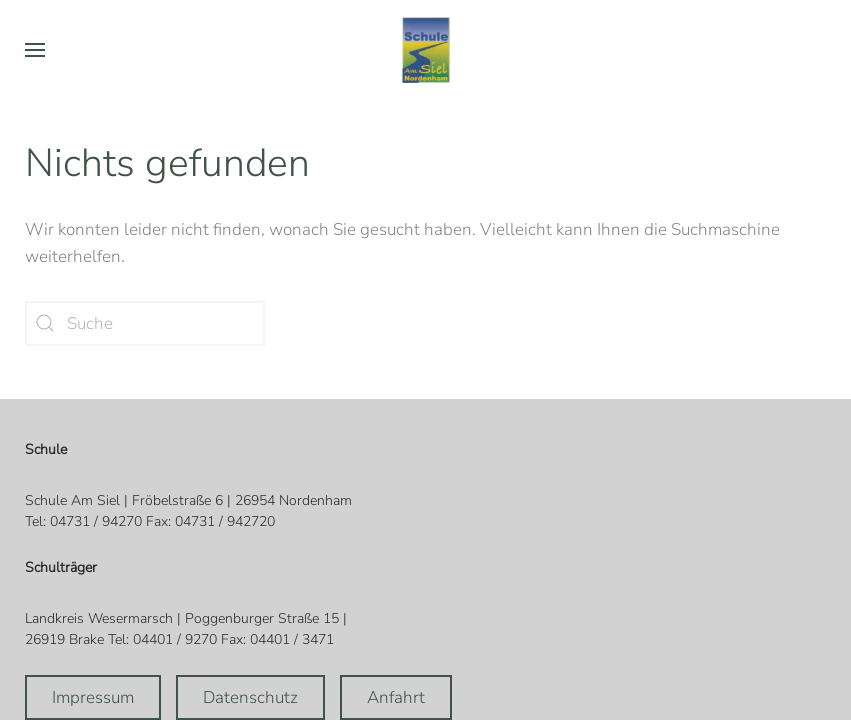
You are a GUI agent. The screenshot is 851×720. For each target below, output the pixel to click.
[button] (35, 50)
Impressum (93, 697)
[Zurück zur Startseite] (426, 50)
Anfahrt (396, 697)
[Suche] (145, 323)
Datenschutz (250, 697)
